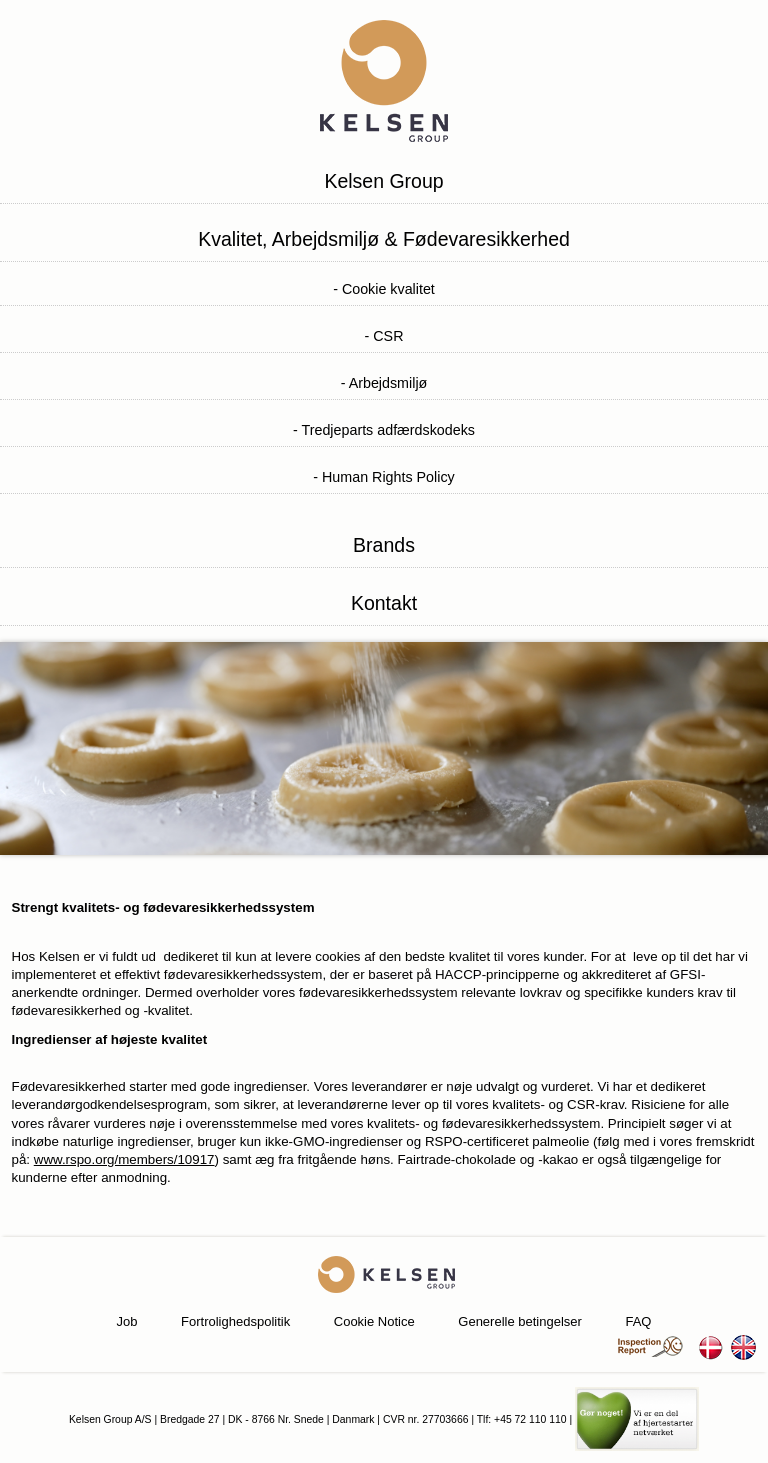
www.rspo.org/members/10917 (124, 1159)
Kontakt (384, 603)
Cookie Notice (374, 1321)
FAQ (638, 1321)
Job (127, 1321)
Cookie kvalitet (388, 289)
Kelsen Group (383, 181)
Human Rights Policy (388, 477)
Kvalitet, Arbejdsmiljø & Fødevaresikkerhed (384, 239)
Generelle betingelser (520, 1321)
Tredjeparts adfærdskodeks (388, 430)
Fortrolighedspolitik (235, 1321)
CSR (388, 336)
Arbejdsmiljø (388, 383)
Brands (384, 545)
